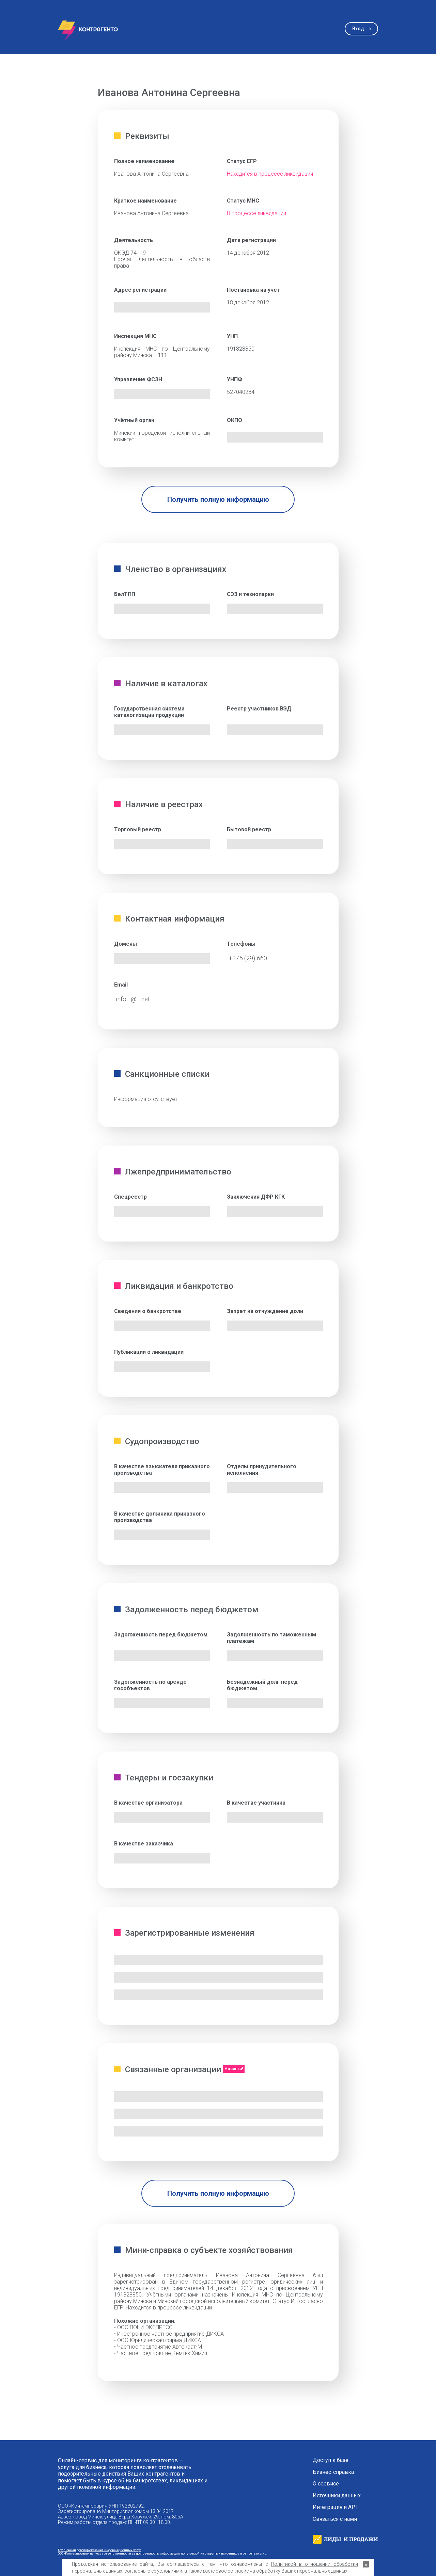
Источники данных (337, 2496)
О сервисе (326, 2484)
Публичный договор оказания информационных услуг (99, 2550)
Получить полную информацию (218, 499)
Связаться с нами (335, 2519)
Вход (358, 28)
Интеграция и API (335, 2507)
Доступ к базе (330, 2460)
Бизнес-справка (333, 2472)
